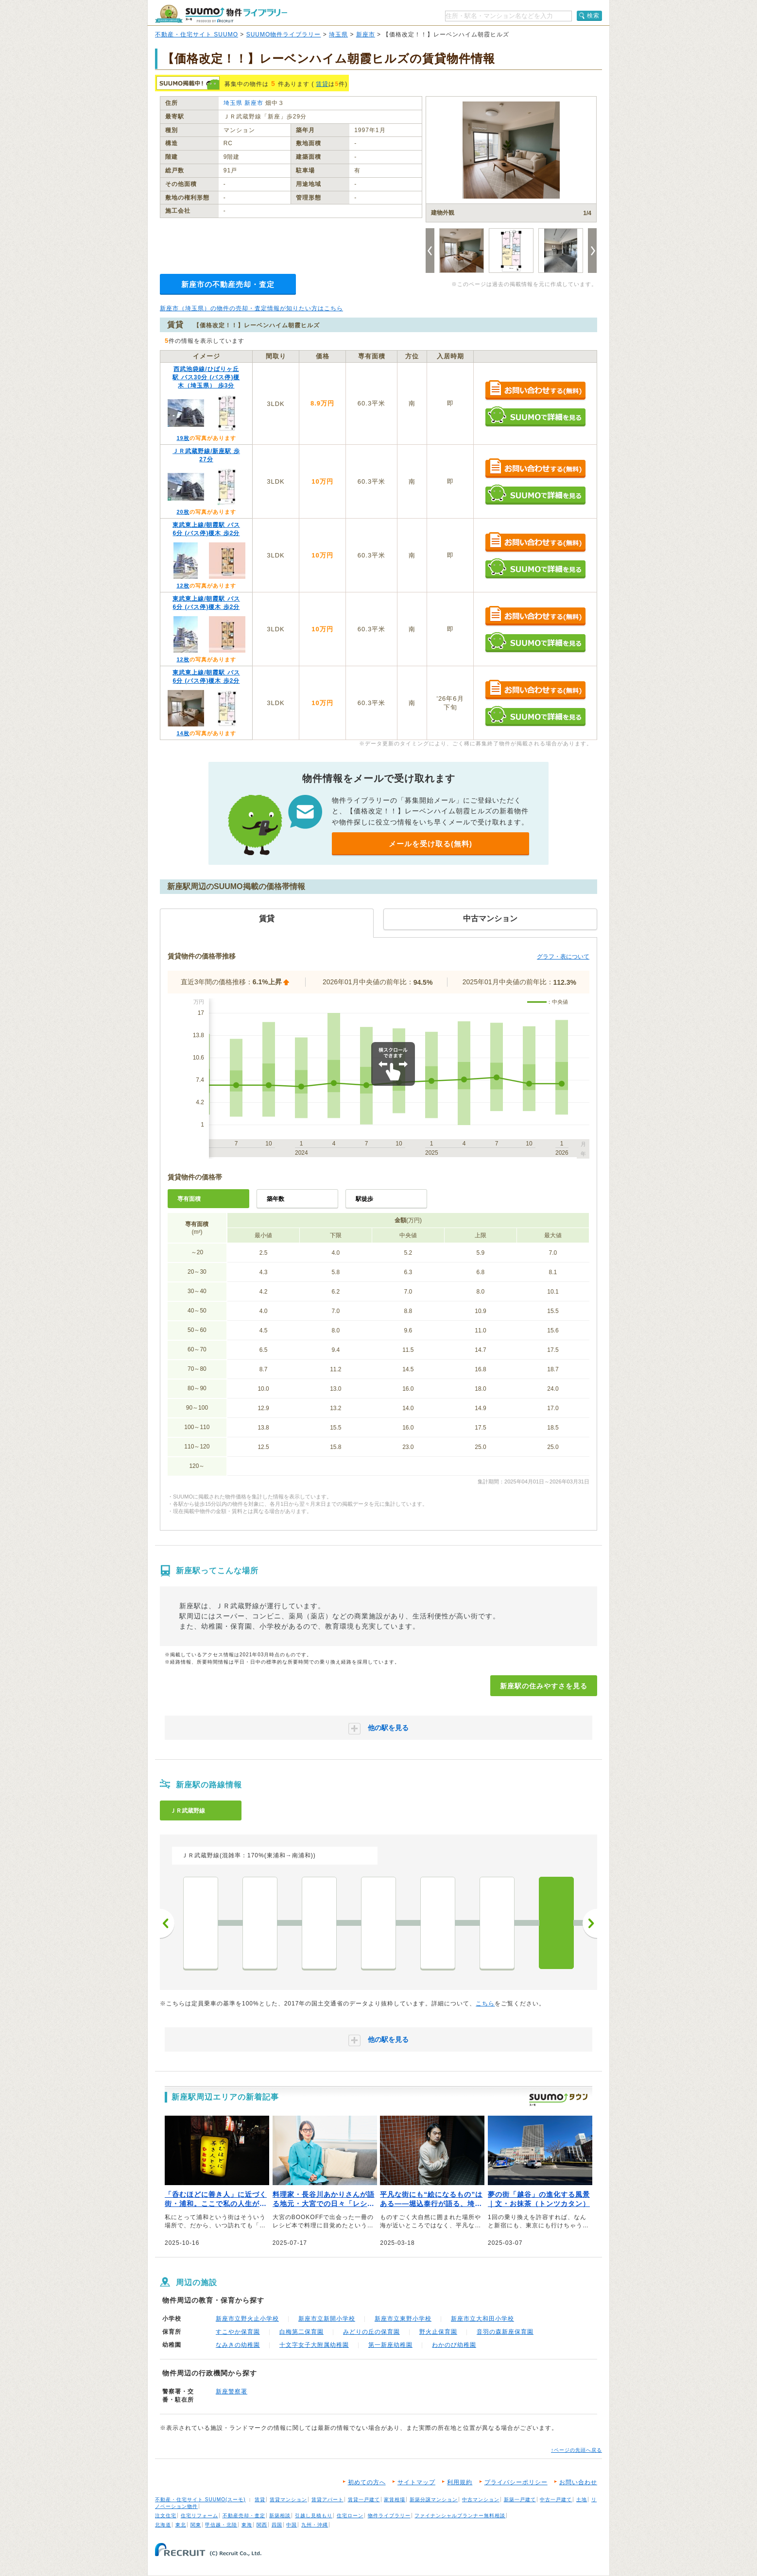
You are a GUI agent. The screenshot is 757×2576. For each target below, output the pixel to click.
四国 (277, 2524)
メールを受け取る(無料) (430, 844)
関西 (262, 2524)
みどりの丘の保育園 (371, 2331)
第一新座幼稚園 (390, 2344)
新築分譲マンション (434, 2499)
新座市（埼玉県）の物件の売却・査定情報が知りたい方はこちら (251, 308)
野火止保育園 (438, 2331)
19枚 (182, 438)
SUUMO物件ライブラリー (283, 34)
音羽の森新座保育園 (505, 2331)
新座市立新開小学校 (326, 2318)
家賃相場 (394, 2499)
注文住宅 (165, 2515)
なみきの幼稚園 (238, 2344)
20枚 (182, 512)
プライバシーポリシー (516, 2482)
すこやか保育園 (238, 2331)
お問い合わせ (578, 2482)
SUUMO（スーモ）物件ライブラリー (221, 14)
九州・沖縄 (314, 2524)
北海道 (163, 2524)
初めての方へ (367, 2482)
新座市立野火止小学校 (247, 2318)
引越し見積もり (313, 2515)
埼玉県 (338, 34)
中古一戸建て (556, 2499)
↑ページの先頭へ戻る (576, 2450)
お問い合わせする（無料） (535, 390)
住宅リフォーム (199, 2515)
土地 (581, 2499)
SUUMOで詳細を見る (535, 416)
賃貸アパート (327, 2499)
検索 (593, 15)
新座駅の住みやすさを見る (543, 1686)
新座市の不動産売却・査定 (228, 284)
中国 (291, 2524)
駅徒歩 (364, 1198)
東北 (180, 2524)
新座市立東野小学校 (403, 2318)
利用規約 (459, 2482)
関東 (195, 2524)
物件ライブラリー (389, 2515)
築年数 (275, 1198)
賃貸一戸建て (364, 2499)
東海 (246, 2524)
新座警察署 (231, 2391)
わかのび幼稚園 (454, 2344)
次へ (590, 1923)
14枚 (182, 733)
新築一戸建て (520, 2499)
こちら (485, 2003)
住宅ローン (350, 2515)
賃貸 (322, 84)
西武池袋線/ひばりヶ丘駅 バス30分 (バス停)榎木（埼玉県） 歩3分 (206, 377)
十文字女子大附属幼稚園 (314, 2344)
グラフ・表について (563, 956)
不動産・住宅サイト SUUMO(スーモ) (200, 2499)
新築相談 (280, 2515)
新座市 (365, 34)
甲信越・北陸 (221, 2524)
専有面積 (189, 1198)
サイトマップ (416, 2482)
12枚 (182, 586)
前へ (167, 1923)
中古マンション (480, 2499)
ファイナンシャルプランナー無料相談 (459, 2515)
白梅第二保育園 (301, 2331)
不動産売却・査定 (244, 2515)
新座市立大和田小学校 (482, 2318)
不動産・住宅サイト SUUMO (196, 34)
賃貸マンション (288, 2499)
